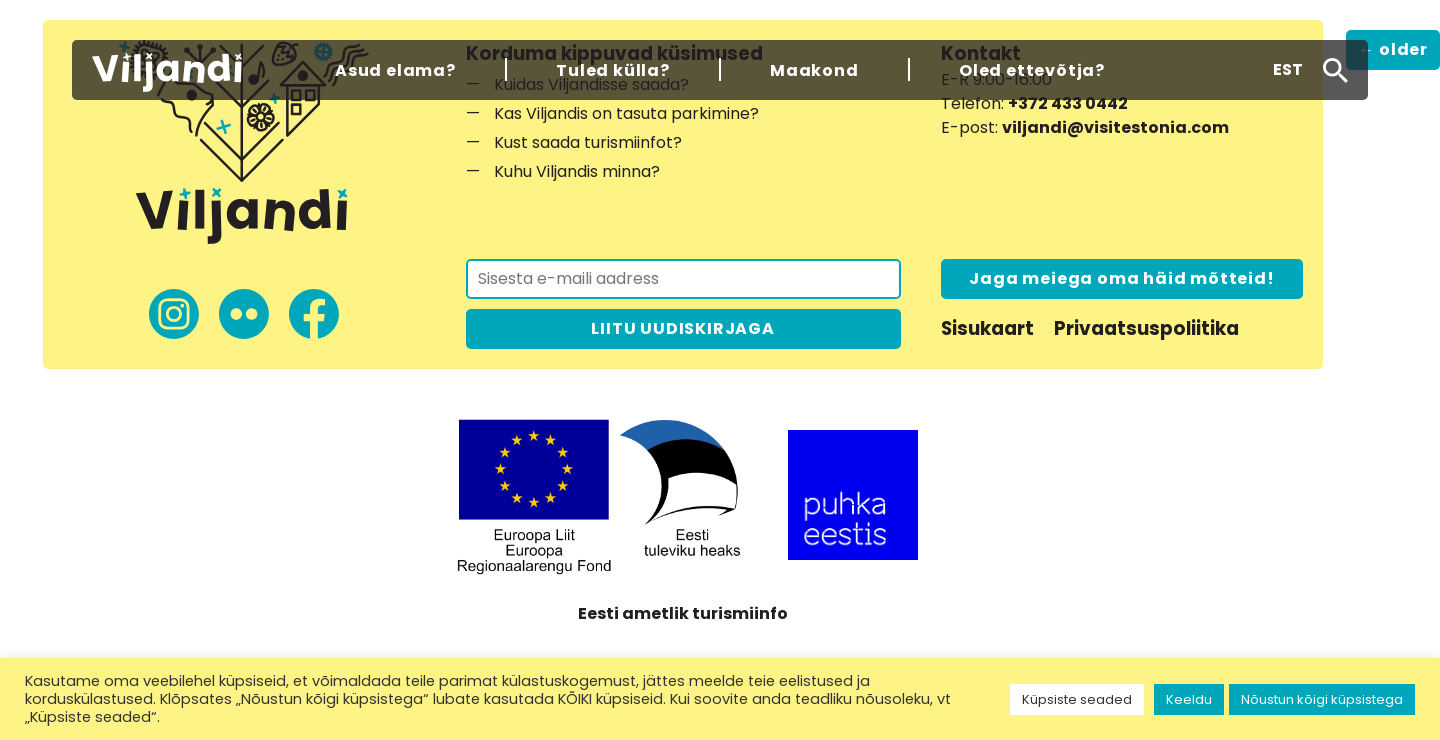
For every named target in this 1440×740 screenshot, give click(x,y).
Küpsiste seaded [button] (1077, 699)
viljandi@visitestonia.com (1115, 127)
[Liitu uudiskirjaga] (683, 279)
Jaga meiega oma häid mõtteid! (1121, 278)
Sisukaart (987, 328)
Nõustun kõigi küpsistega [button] (1322, 699)
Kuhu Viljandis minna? (577, 171)
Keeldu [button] (1189, 699)
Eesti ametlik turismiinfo (683, 613)
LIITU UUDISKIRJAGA (682, 328)
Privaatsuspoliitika (1146, 328)
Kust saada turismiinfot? (588, 142)
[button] (1288, 70)
